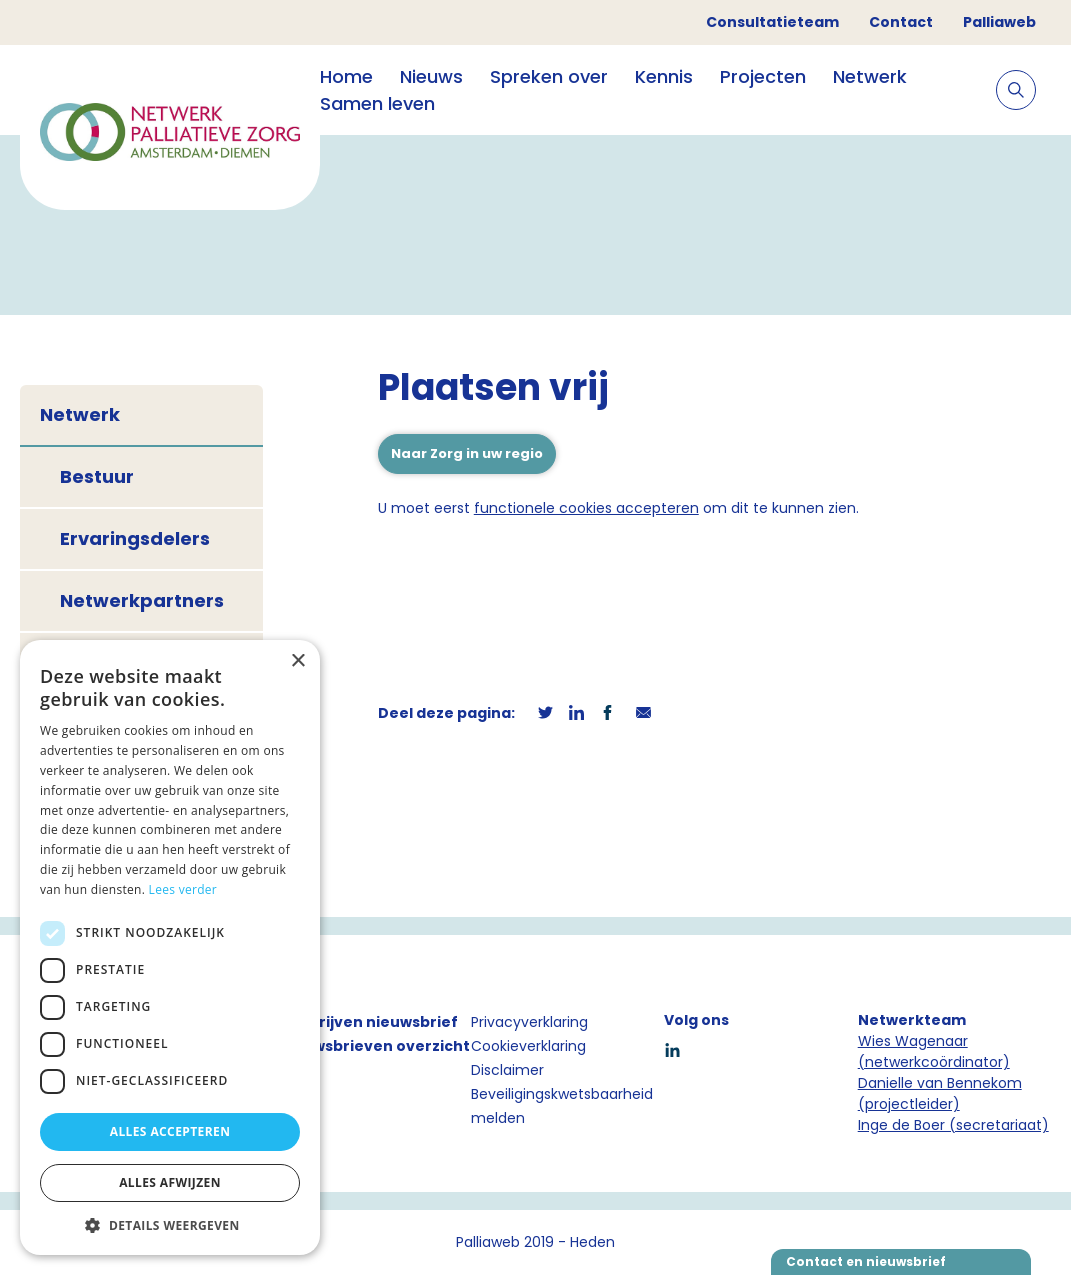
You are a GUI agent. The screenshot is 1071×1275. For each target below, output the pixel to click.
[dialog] (170, 947)
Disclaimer (507, 1070)
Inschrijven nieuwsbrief (368, 1022)
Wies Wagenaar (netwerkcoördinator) (934, 1051)
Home (346, 76)
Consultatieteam (772, 22)
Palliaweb (999, 22)
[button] (170, 1225)
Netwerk (870, 76)
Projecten (763, 76)
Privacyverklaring (529, 1022)
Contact (901, 22)
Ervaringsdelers (135, 538)
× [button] (297, 661)
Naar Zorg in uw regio (467, 453)
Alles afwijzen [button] (170, 1182)
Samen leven (377, 103)
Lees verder (183, 889)
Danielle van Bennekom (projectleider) (940, 1093)
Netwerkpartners (142, 600)
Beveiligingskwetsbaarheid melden (562, 1106)
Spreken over (549, 76)
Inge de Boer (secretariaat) (953, 1125)
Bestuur (97, 476)
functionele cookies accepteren (586, 508)
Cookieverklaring (528, 1046)
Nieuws (431, 76)
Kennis (664, 76)
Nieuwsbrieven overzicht (374, 1046)
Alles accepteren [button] (170, 1131)
